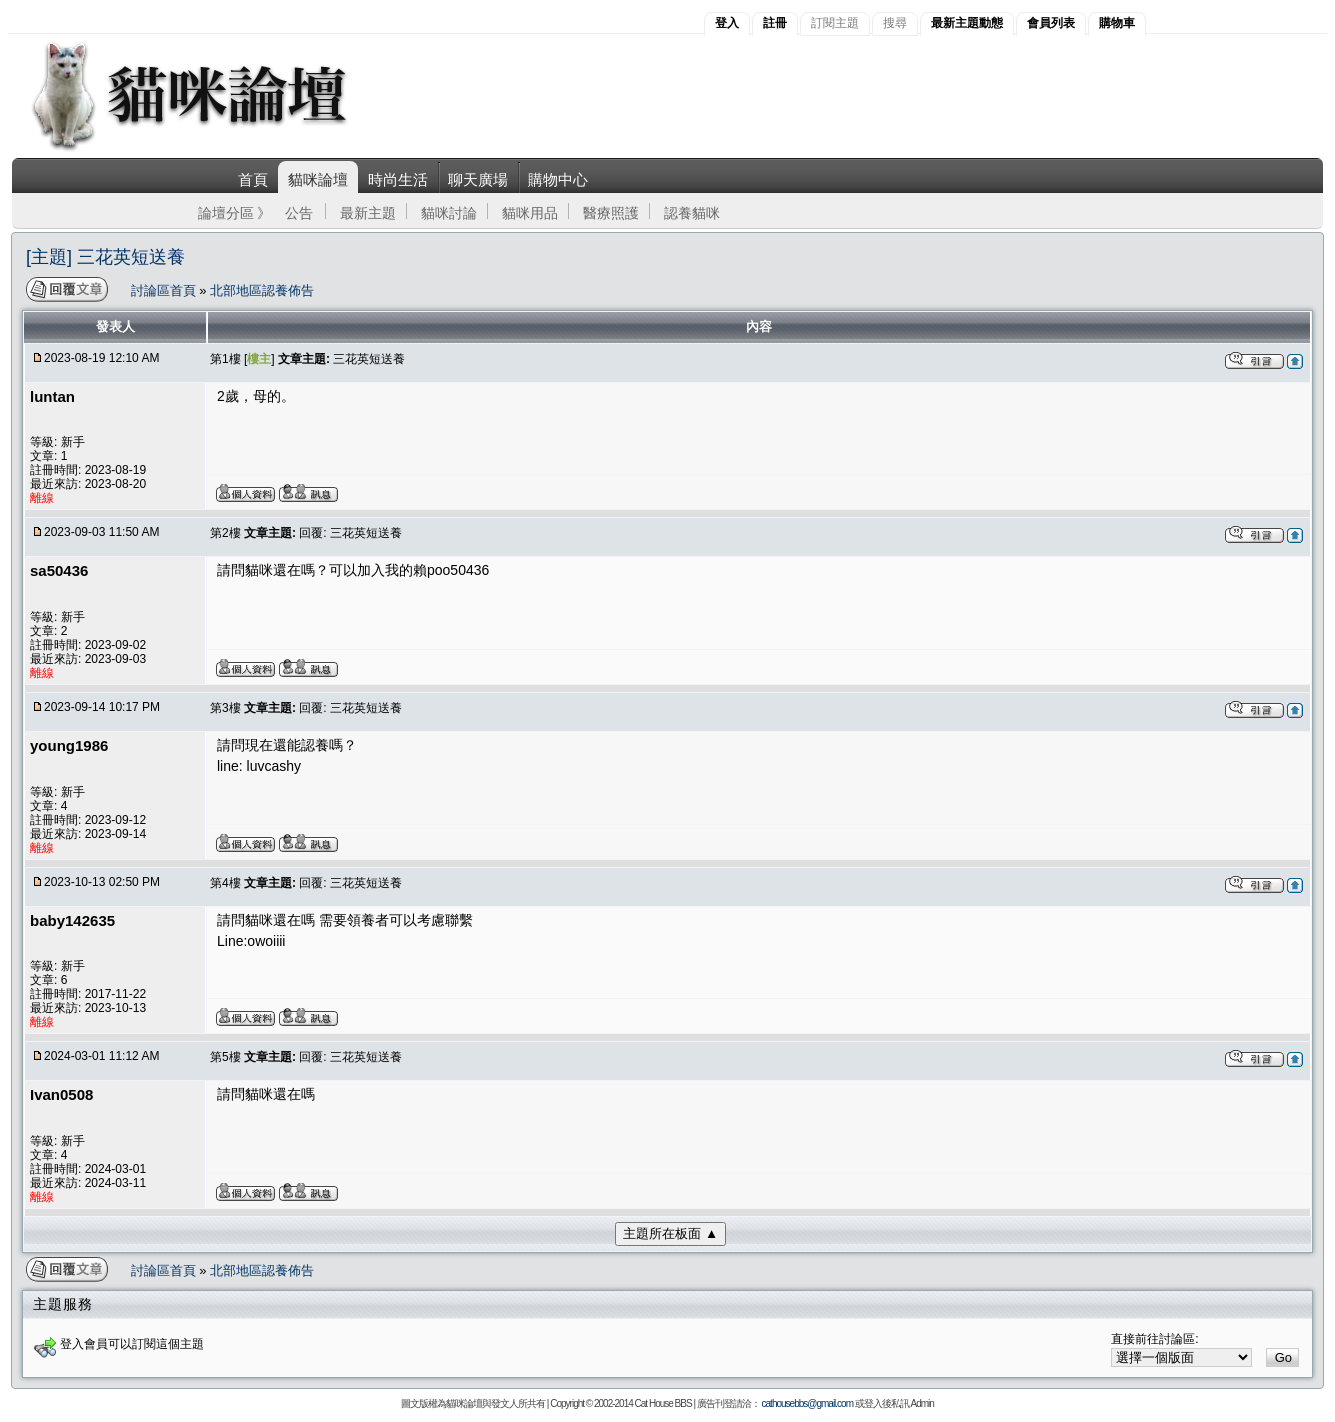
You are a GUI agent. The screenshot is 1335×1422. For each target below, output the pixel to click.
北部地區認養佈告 (262, 290)
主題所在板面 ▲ (670, 1233)
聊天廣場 (478, 179)
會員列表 (1051, 23)
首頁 (253, 179)
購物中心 (558, 179)
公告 (299, 213)
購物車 (1117, 23)
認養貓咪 (692, 213)
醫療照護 (611, 213)
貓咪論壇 (318, 179)
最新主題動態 (967, 23)
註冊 (775, 23)
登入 (727, 23)
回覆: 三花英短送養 (350, 533)
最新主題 (368, 213)
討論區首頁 (165, 290)
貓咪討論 (449, 213)
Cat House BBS (663, 1403)
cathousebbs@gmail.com (807, 1403)
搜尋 (895, 23)
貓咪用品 (530, 213)
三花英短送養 (369, 359)
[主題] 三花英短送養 (105, 257)
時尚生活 (398, 179)
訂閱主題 (835, 23)
